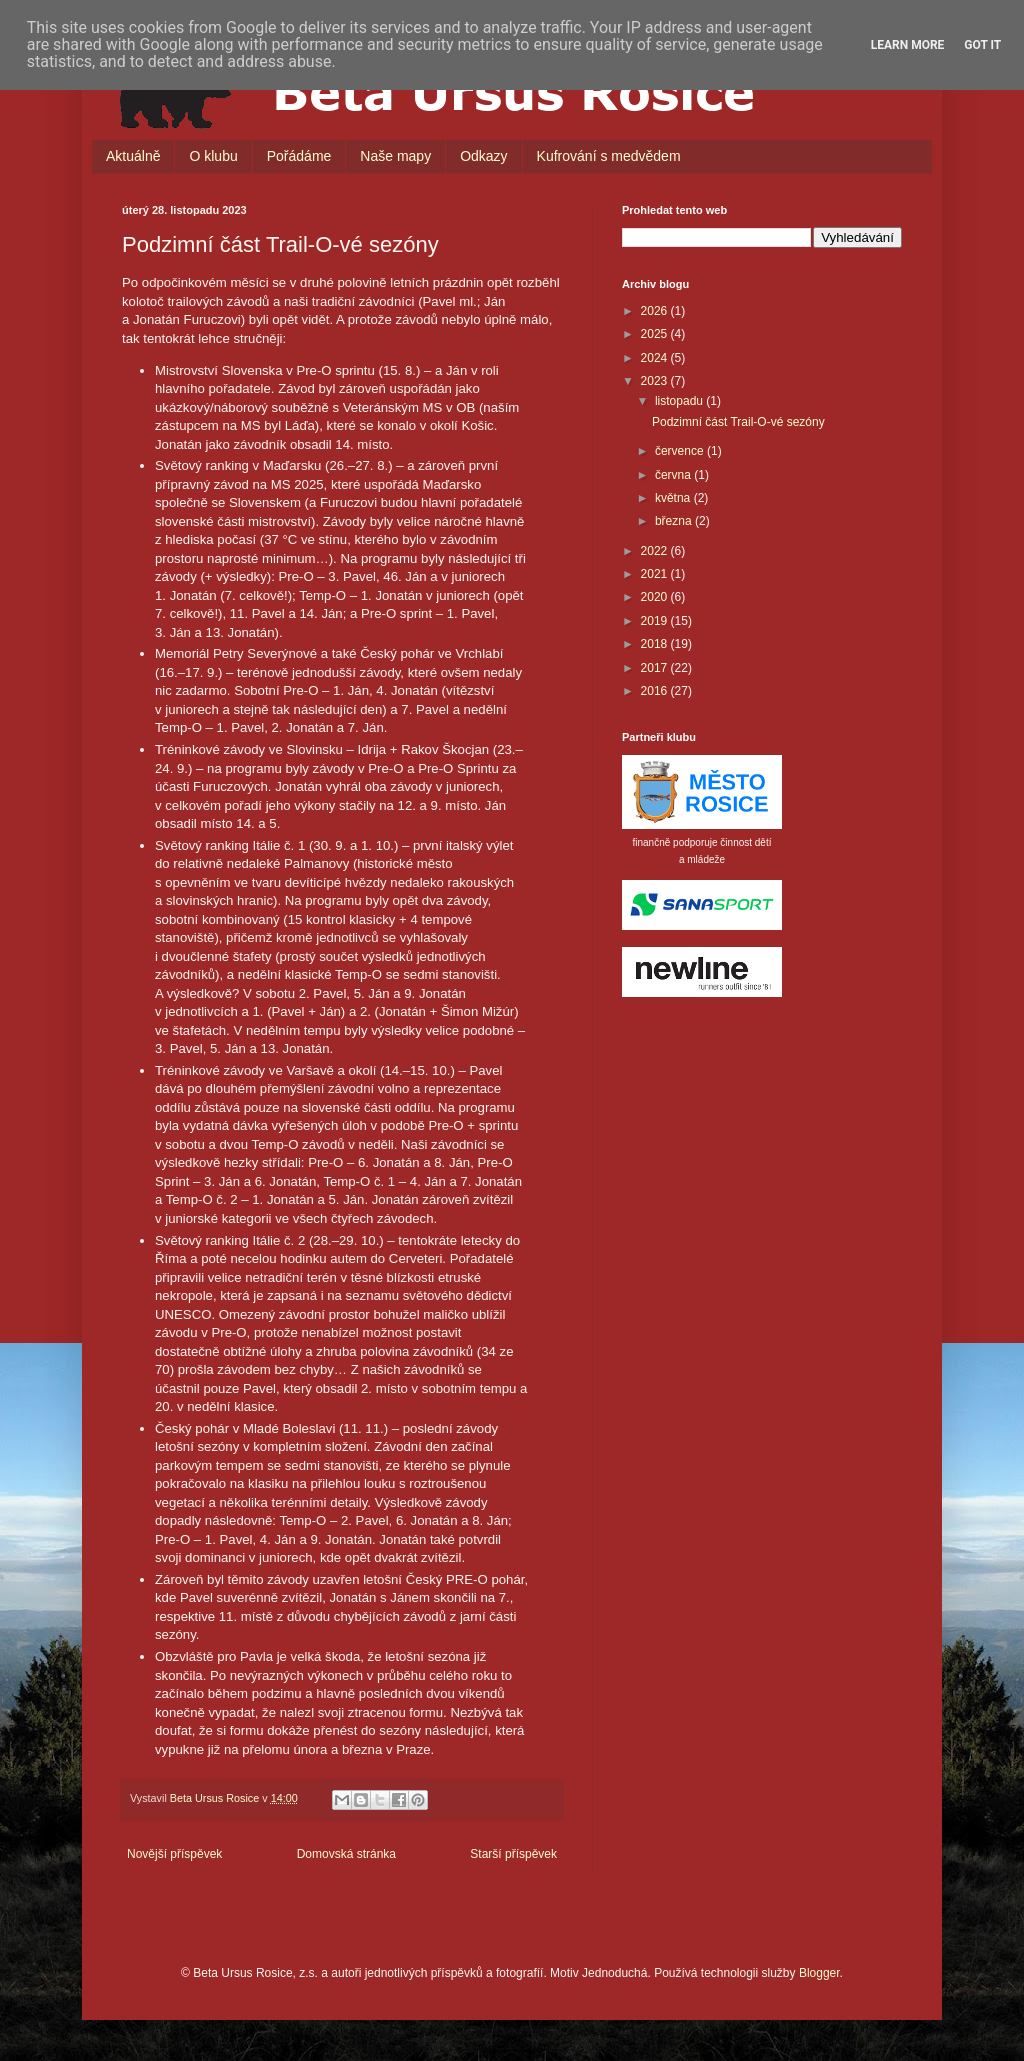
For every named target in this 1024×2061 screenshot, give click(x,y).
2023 (656, 381)
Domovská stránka (346, 1854)
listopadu (680, 401)
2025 (656, 334)
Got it (982, 45)
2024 (656, 358)
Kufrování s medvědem (609, 156)
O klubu (213, 156)
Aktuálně (133, 156)
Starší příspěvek (513, 1854)
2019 (656, 621)
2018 (656, 644)
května (674, 498)
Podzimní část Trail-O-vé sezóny (738, 422)
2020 (656, 597)
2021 (656, 574)
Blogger (819, 1973)
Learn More (908, 45)
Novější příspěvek (174, 1854)
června (674, 475)
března (675, 521)
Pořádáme (299, 156)
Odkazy (483, 156)
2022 (656, 551)
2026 (656, 311)
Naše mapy (395, 156)
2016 (656, 691)
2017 (656, 668)
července (681, 451)
